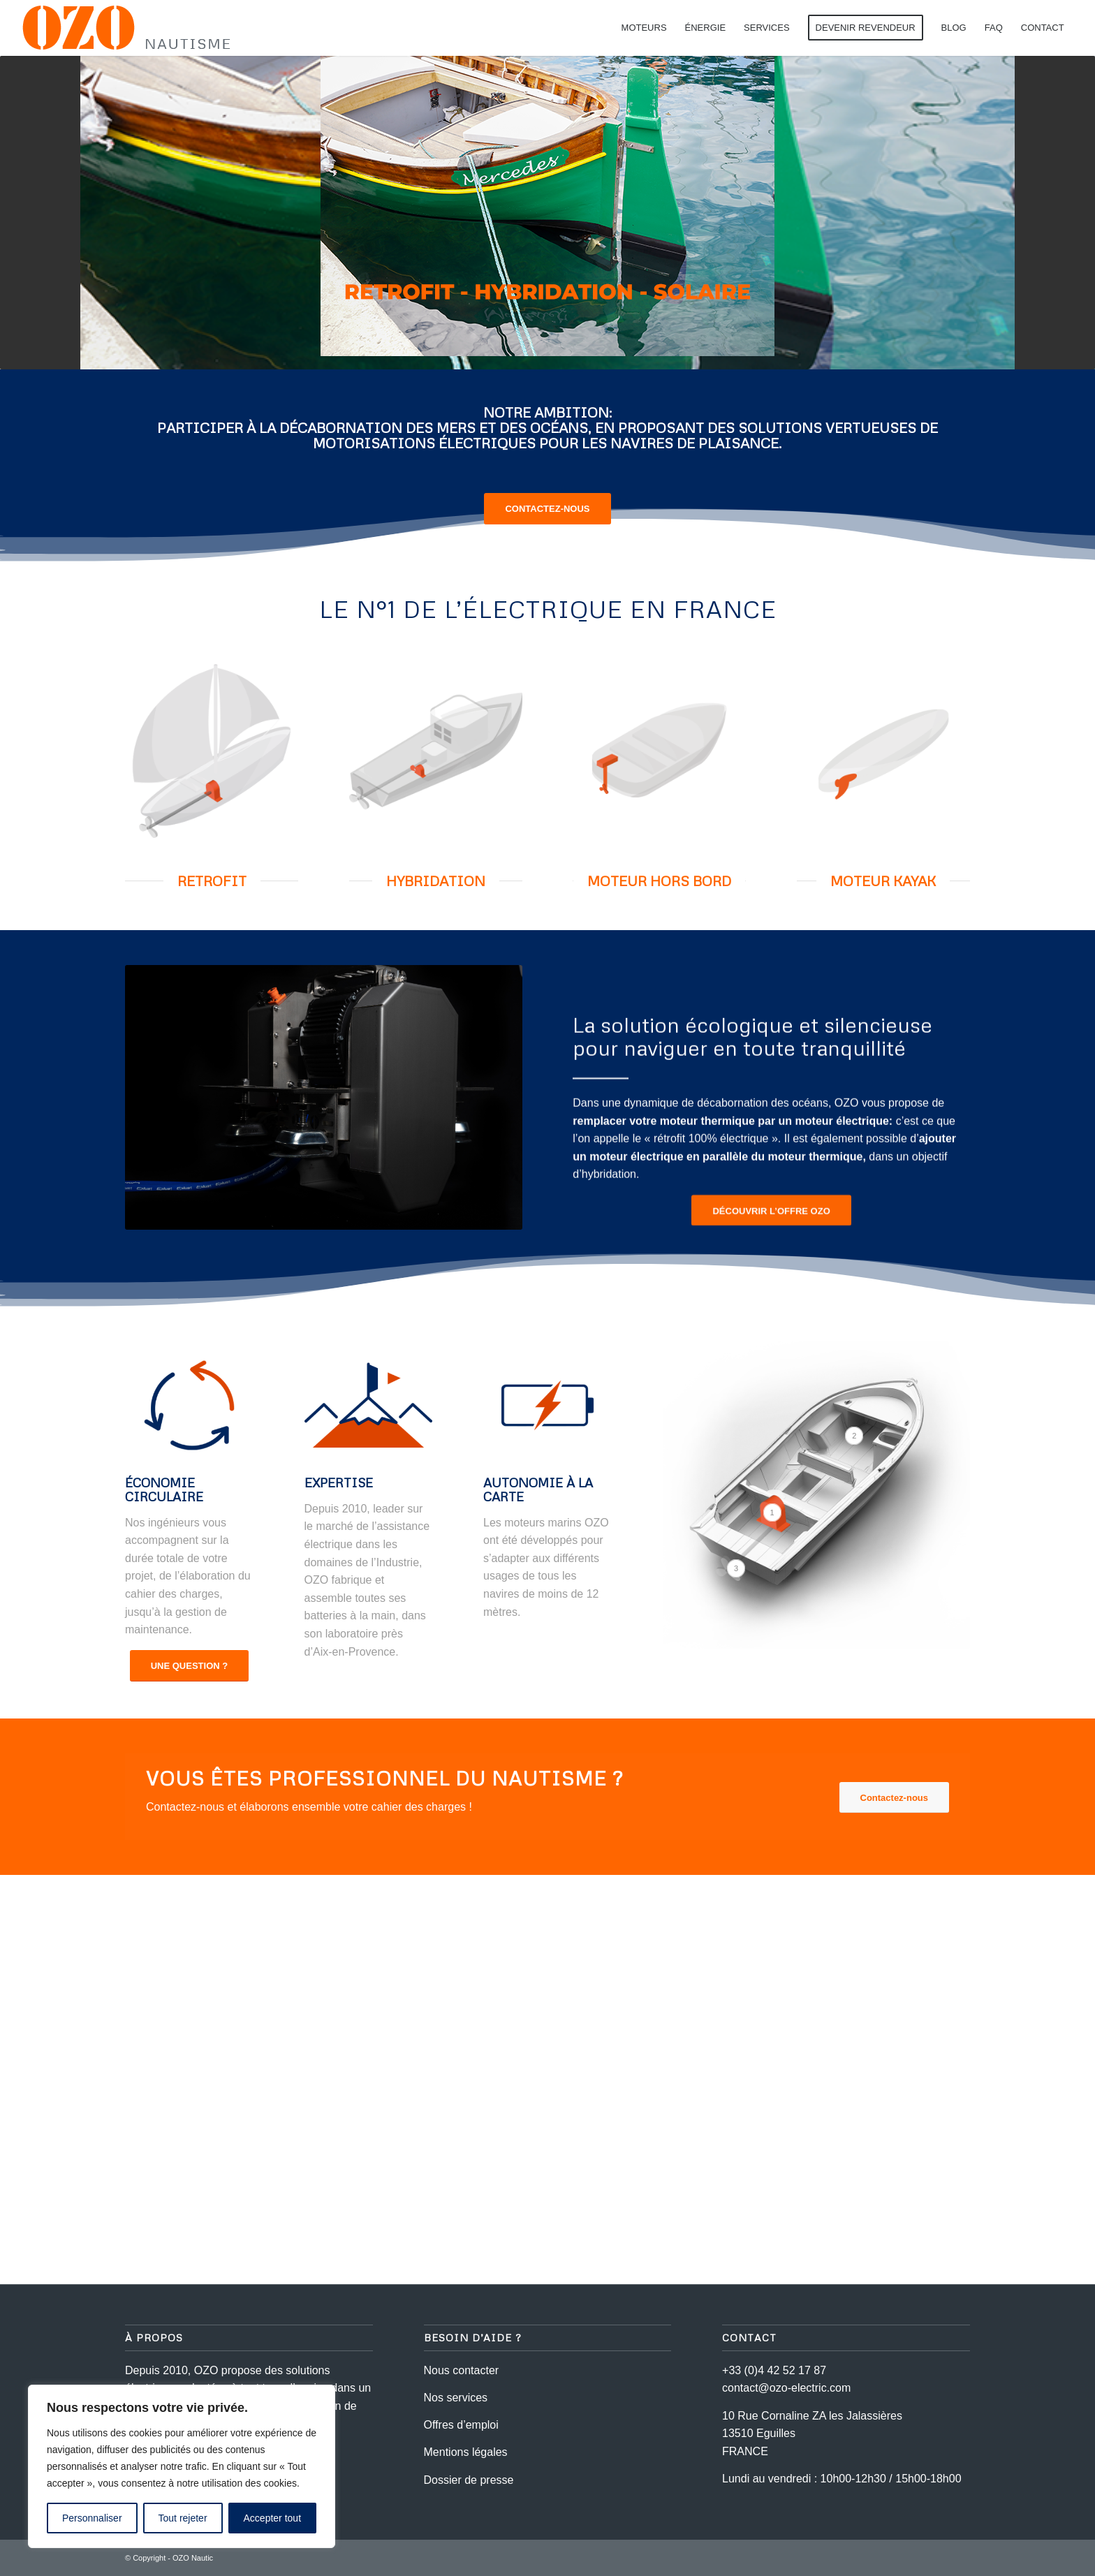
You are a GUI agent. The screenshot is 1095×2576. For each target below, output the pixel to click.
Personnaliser (92, 2518)
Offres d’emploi (461, 2425)
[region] (181, 2466)
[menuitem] (644, 28)
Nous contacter (461, 2370)
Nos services (456, 2398)
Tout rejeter (183, 2518)
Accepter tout (273, 2518)
